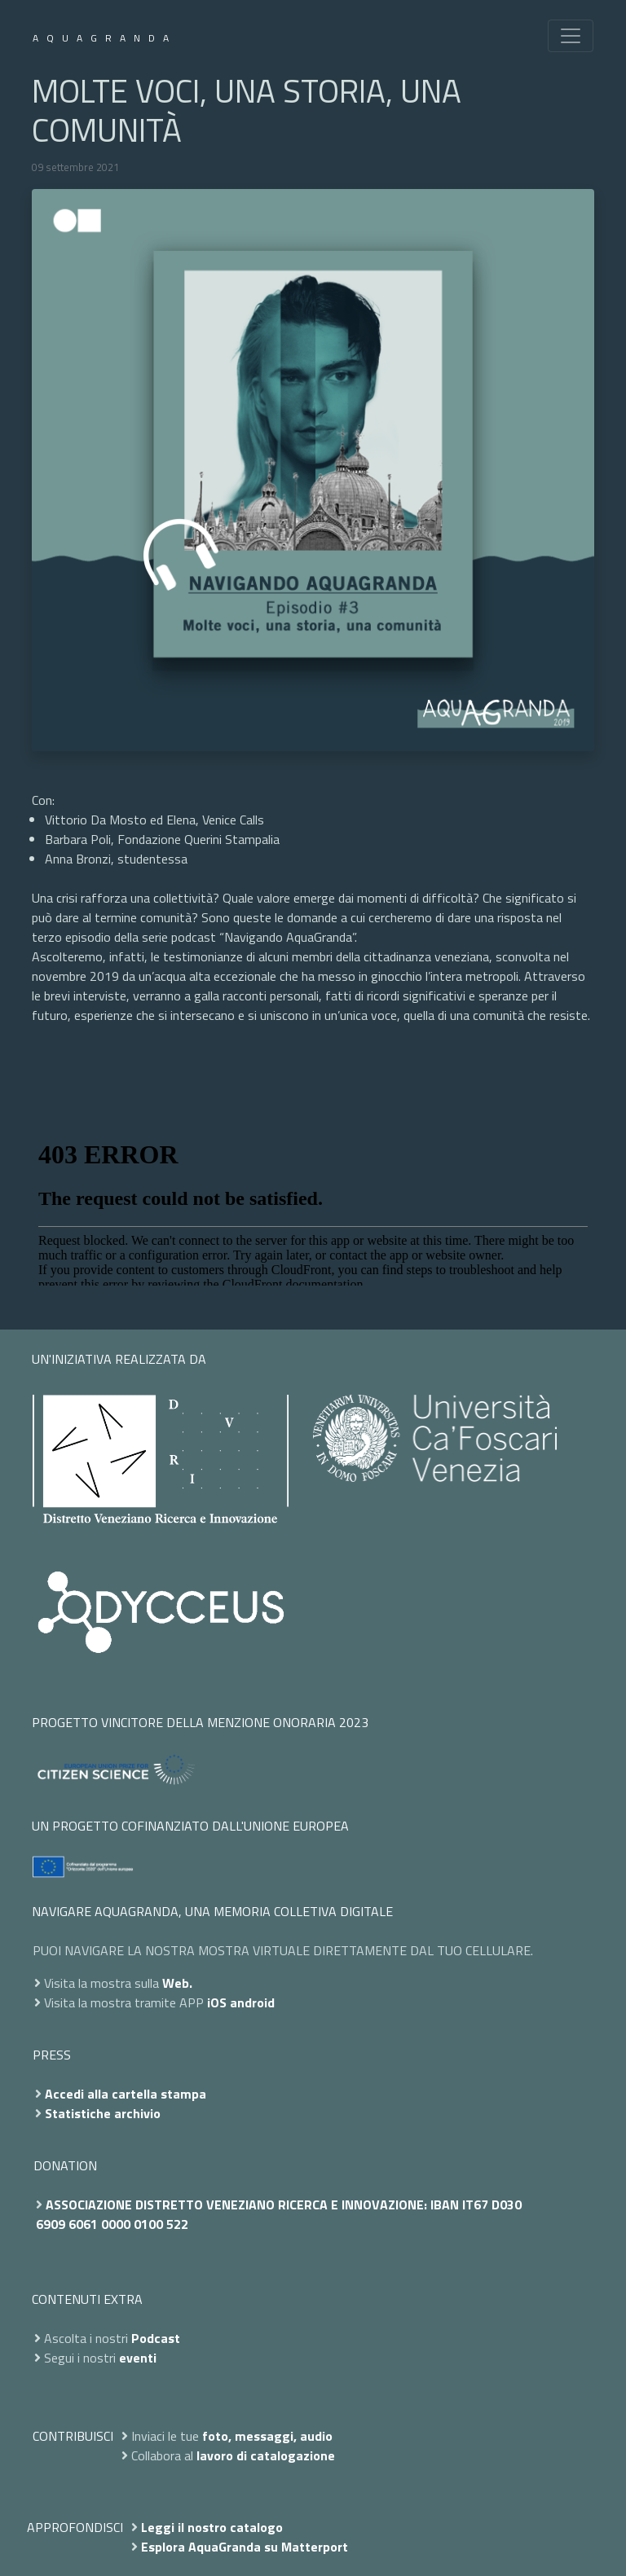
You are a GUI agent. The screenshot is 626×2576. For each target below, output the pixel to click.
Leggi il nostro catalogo (212, 2527)
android (252, 2002)
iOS (217, 2002)
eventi (137, 2357)
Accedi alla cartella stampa (125, 2093)
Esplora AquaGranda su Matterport (244, 2546)
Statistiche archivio (103, 2113)
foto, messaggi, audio (267, 2436)
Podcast (155, 2338)
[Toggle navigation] (570, 36)
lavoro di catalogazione (265, 2455)
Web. (177, 1983)
